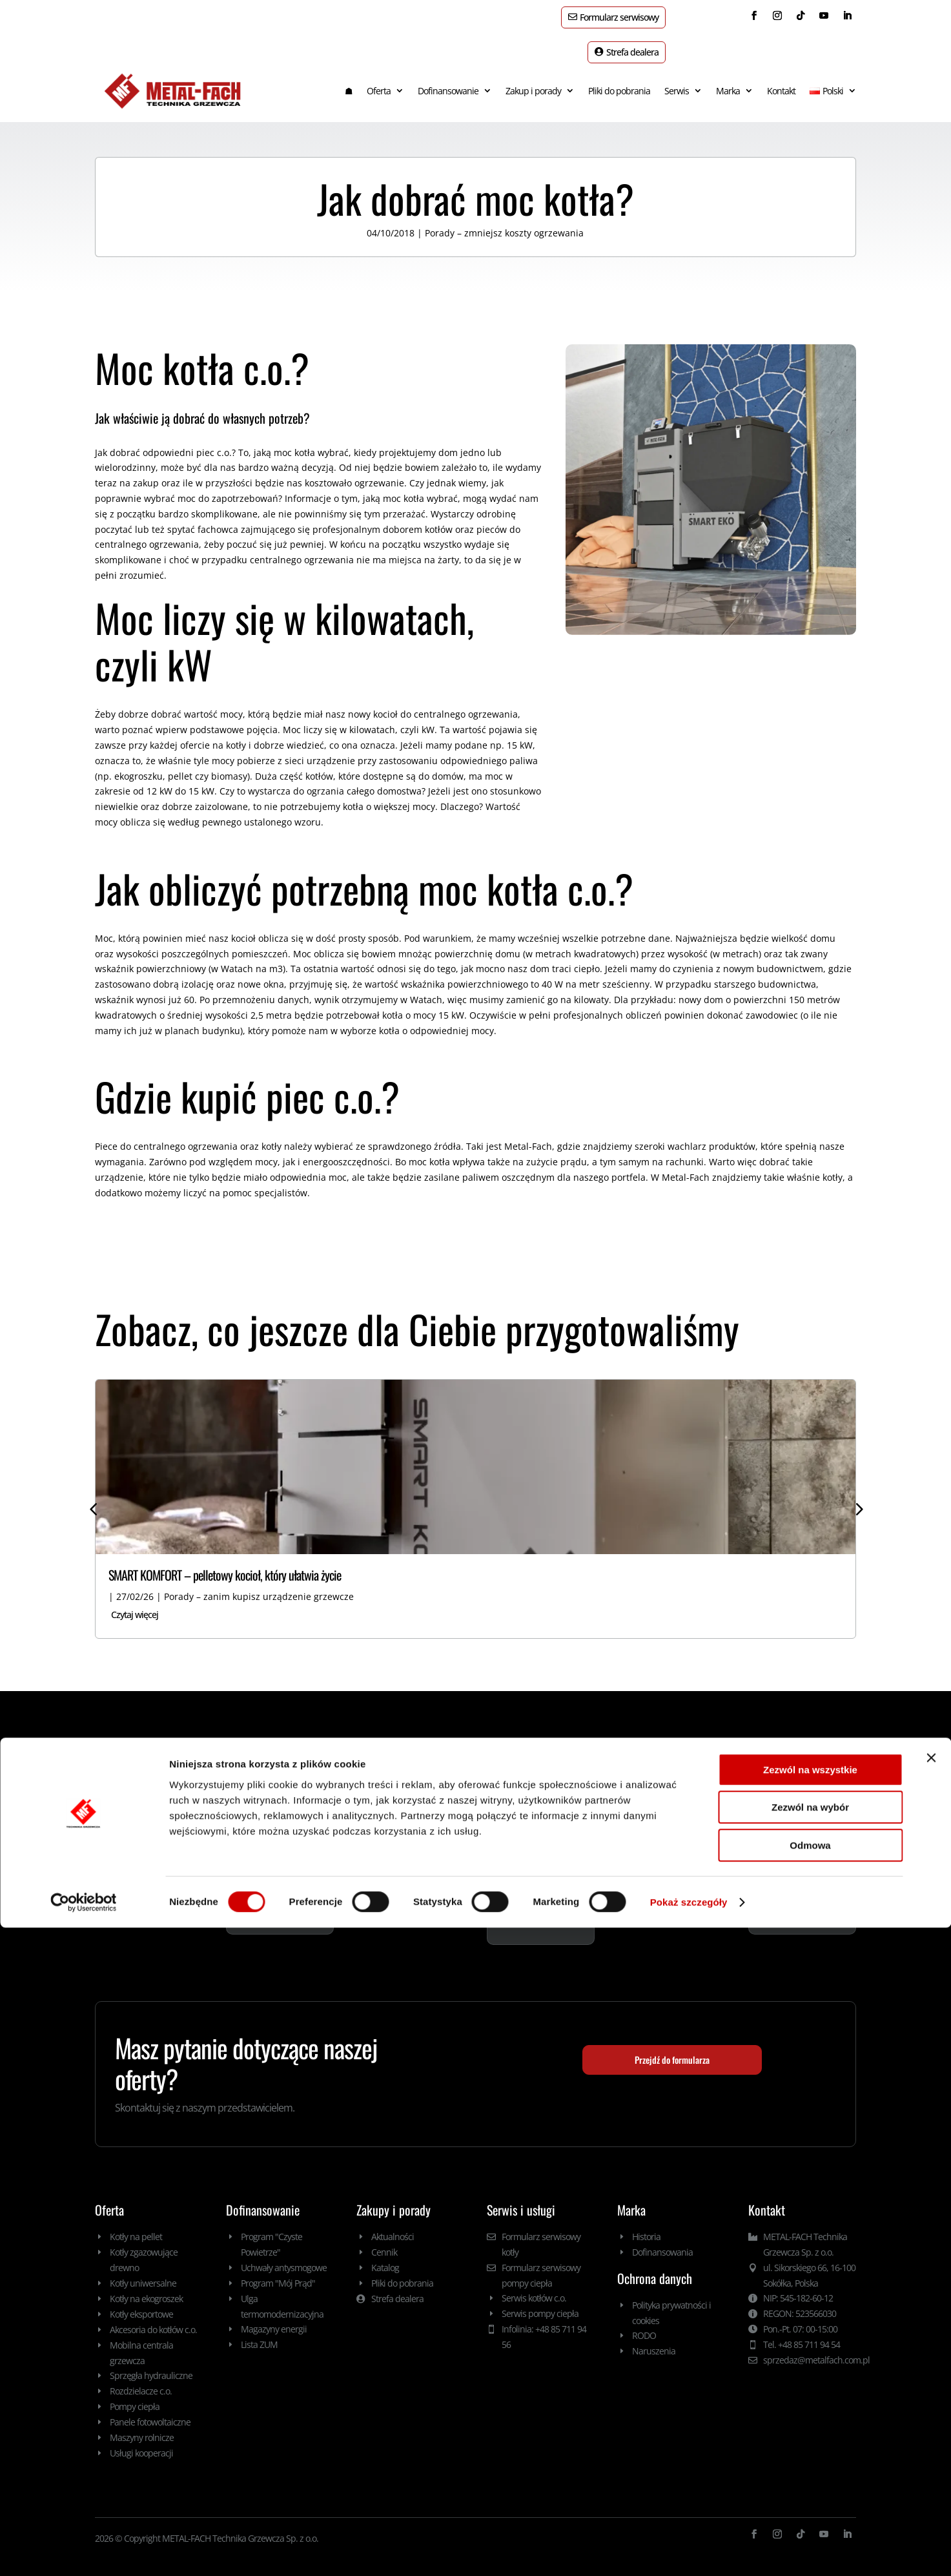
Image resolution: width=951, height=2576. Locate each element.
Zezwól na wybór (810, 2456)
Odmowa (810, 2493)
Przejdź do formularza (672, 2047)
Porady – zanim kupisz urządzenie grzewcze (259, 1583)
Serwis (676, 78)
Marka (728, 78)
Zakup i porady (533, 78)
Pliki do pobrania (619, 78)
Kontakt (781, 78)
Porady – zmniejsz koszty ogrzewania (504, 220)
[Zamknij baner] (931, 2406)
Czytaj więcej (134, 1601)
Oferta (379, 78)
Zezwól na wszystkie (810, 2418)
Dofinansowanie (448, 78)
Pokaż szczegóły (689, 2550)
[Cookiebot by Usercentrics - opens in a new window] (83, 2550)
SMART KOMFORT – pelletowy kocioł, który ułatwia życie (224, 1562)
